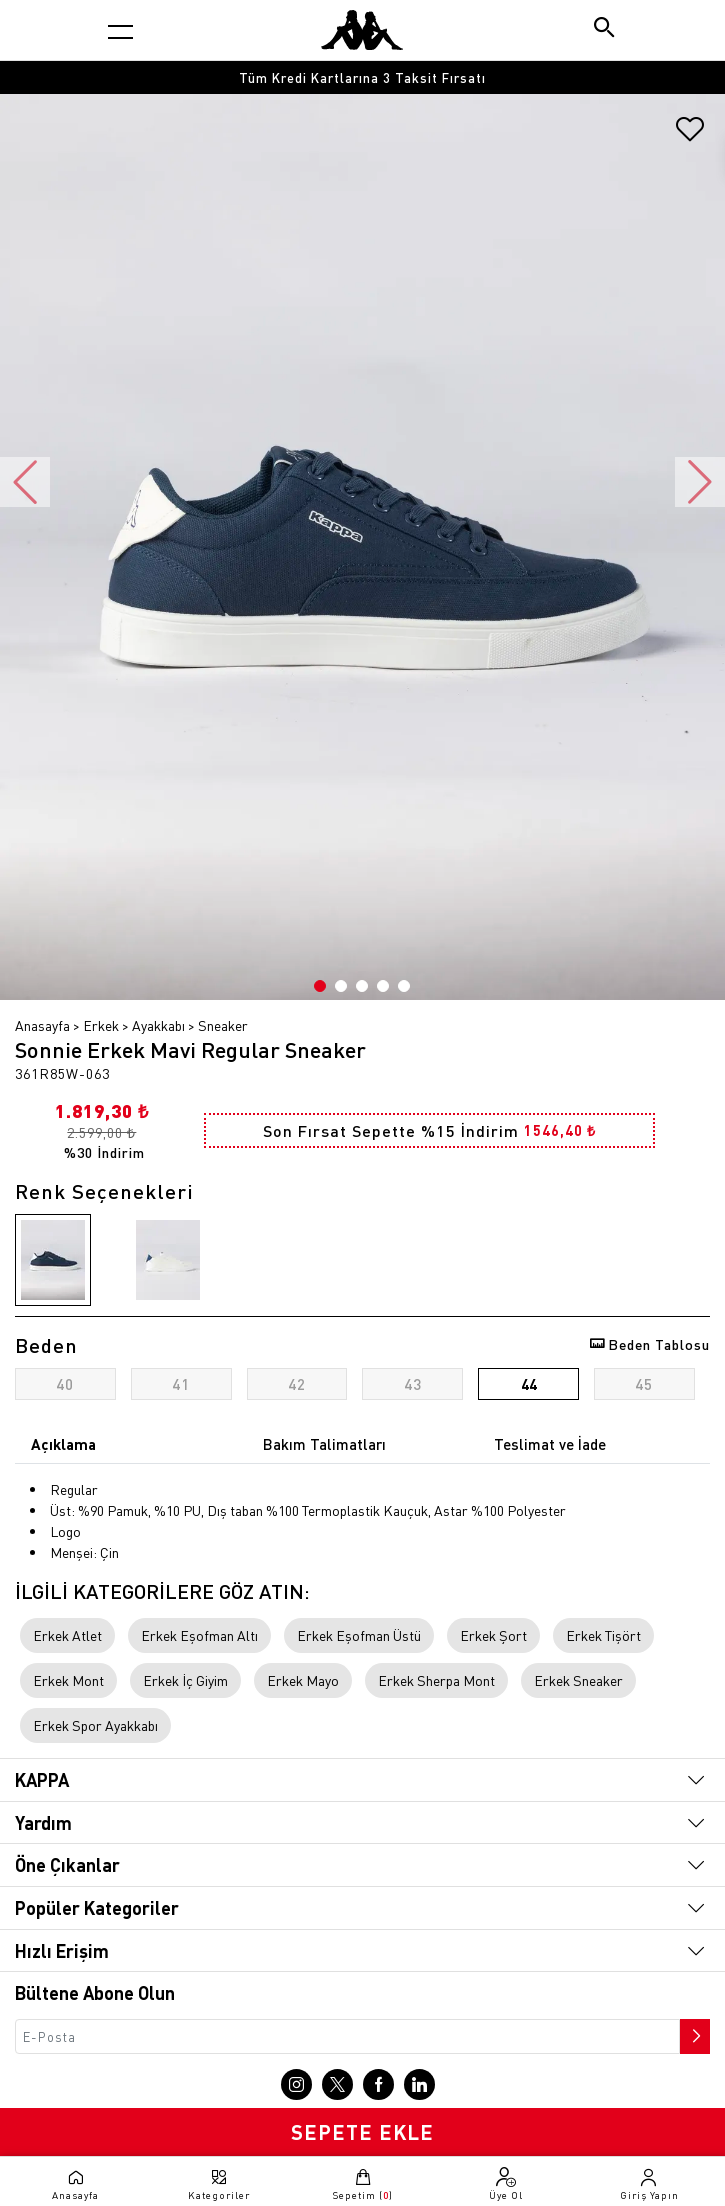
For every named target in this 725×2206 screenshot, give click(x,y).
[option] (362, 77)
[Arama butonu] (605, 29)
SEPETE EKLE (362, 2132)
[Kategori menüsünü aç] (120, 31)
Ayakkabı (158, 1025)
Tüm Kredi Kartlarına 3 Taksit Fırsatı (362, 77)
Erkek (101, 1025)
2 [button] (341, 986)
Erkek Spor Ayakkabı (95, 1725)
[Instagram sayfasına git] (296, 2084)
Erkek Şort (493, 1635)
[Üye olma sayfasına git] (505, 2184)
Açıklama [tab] (63, 1444)
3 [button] (362, 986)
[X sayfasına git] (337, 2084)
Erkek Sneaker (578, 1680)
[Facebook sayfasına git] (378, 2084)
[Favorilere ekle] (690, 136)
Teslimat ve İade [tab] (550, 1444)
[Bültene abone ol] (693, 2031)
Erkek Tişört (603, 1635)
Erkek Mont (68, 1680)
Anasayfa (42, 1025)
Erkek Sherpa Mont (436, 1680)
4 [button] (383, 986)
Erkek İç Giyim (185, 1680)
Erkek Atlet (67, 1635)
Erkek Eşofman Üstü (359, 1635)
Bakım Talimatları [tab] (324, 1444)
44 (529, 1384)
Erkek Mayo (303, 1680)
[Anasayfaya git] (362, 30)
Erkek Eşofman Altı (199, 1635)
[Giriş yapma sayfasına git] (649, 2184)
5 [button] (404, 986)
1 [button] (320, 986)
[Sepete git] (362, 2184)
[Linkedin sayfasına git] (419, 2084)
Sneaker (223, 1025)
